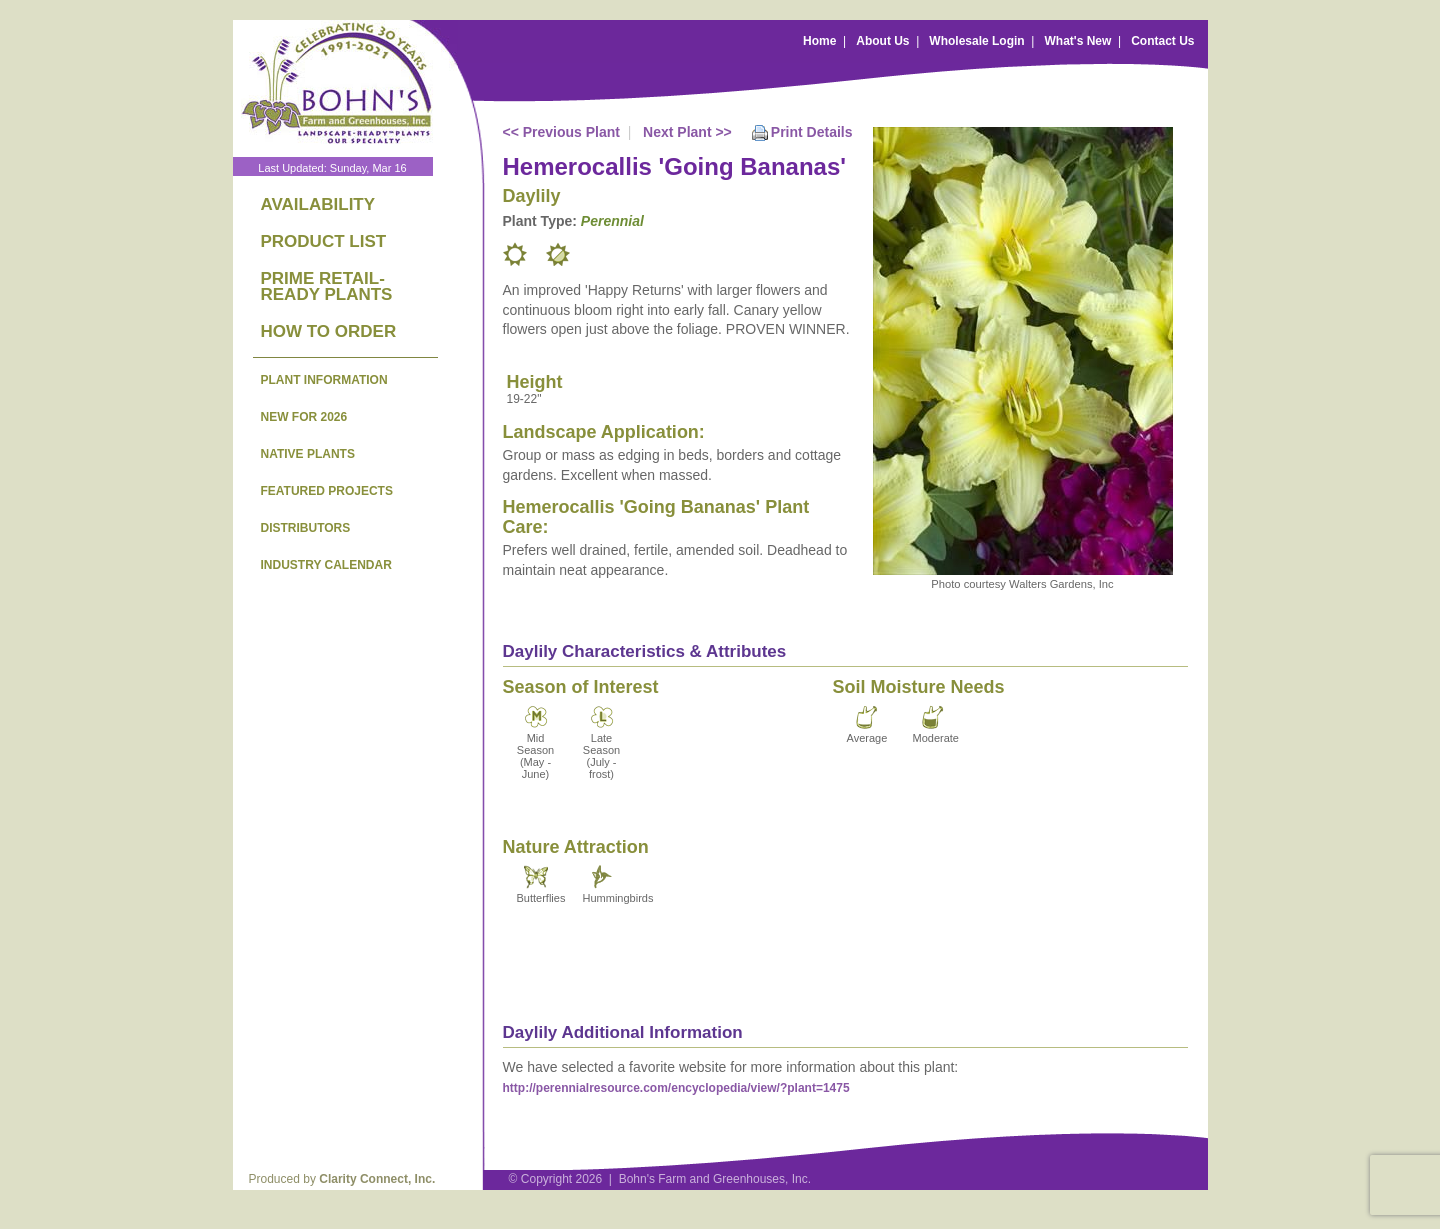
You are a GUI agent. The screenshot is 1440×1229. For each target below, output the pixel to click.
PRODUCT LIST (324, 241)
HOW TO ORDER (329, 331)
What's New (1077, 41)
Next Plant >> (687, 132)
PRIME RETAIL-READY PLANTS (327, 286)
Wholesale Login (976, 41)
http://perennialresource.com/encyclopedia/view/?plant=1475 (676, 1088)
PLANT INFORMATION (324, 380)
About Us (882, 41)
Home (819, 41)
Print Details (812, 132)
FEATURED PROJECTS (327, 491)
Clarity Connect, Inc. (377, 1179)
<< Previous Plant (562, 132)
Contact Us (1162, 41)
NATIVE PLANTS (308, 454)
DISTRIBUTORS (306, 528)
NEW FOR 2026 (304, 417)
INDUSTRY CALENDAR (326, 565)
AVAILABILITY (318, 204)
